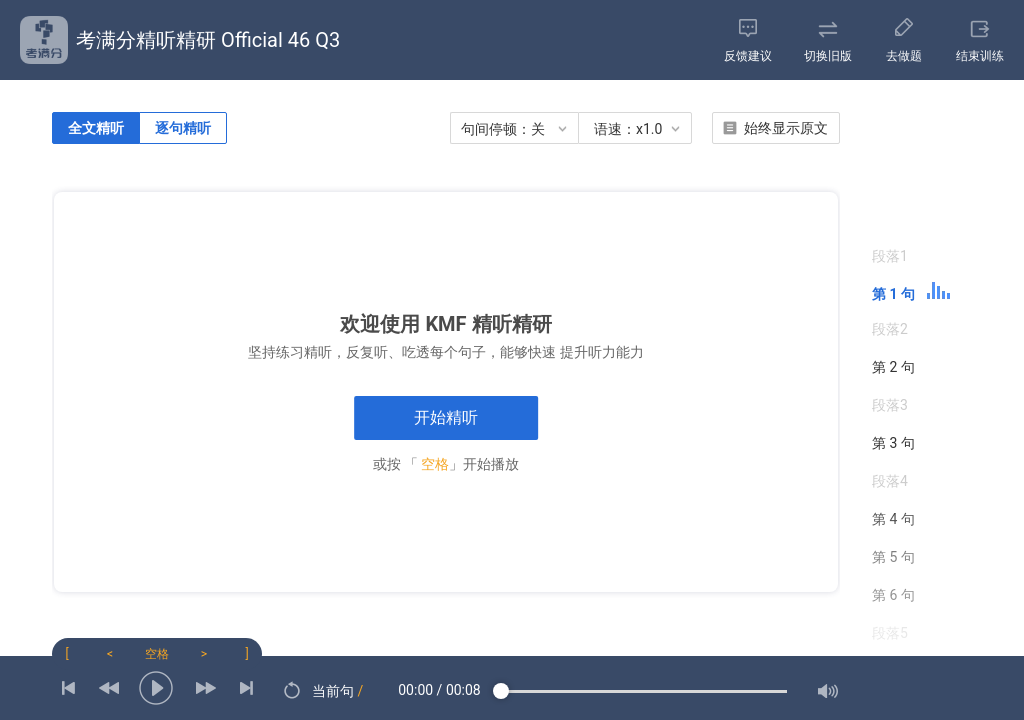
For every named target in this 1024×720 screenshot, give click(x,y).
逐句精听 (183, 128)
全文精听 (96, 128)
